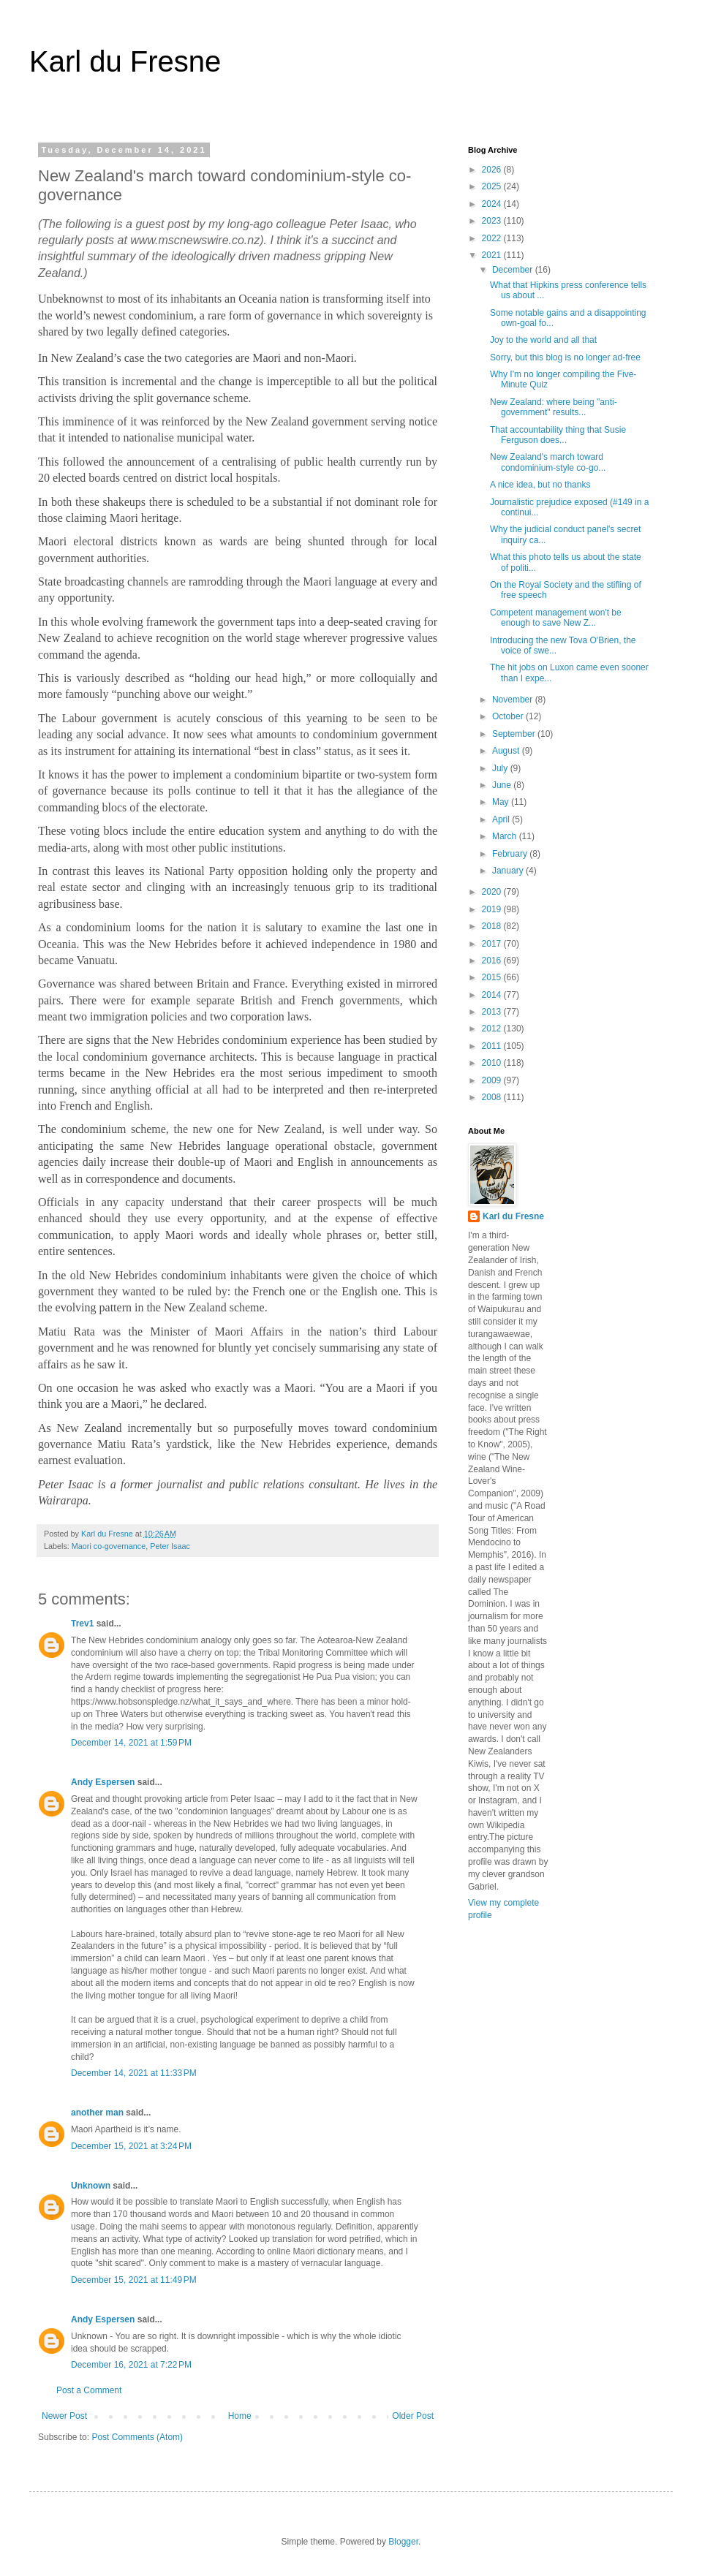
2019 (493, 909)
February (510, 854)
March (505, 836)
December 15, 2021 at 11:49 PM (134, 2280)
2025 (493, 186)
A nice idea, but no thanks (540, 485)
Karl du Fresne (125, 61)
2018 (493, 926)
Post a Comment (88, 2390)
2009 (493, 1080)
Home (240, 2416)
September (514, 734)
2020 (493, 892)
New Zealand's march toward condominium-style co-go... (547, 462)
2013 (493, 1012)
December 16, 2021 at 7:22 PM (131, 2365)
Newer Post (64, 2416)
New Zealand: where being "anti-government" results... (553, 407)
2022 (493, 238)
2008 (493, 1097)
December (513, 270)
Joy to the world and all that (543, 340)
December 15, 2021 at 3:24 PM (131, 2146)
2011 (493, 1046)
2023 (493, 221)
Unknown (90, 2186)
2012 (493, 1028)
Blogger (403, 2542)
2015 (493, 977)
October (509, 716)
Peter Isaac (170, 1546)
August (507, 751)
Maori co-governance (109, 1546)
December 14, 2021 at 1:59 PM (131, 1743)
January (509, 870)
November (513, 699)
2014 (493, 995)
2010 (493, 1063)
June (502, 785)
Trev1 (82, 1623)
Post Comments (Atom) (137, 2437)
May (501, 802)
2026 (493, 169)
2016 (493, 960)
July (501, 768)
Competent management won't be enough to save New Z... (556, 617)
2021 (493, 255)
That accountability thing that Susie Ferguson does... (558, 435)
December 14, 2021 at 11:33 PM (134, 2073)
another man (97, 2112)
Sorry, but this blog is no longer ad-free (565, 357)
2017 (493, 944)
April (502, 819)
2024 (493, 204)
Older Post (413, 2416)
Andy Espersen (103, 1782)
